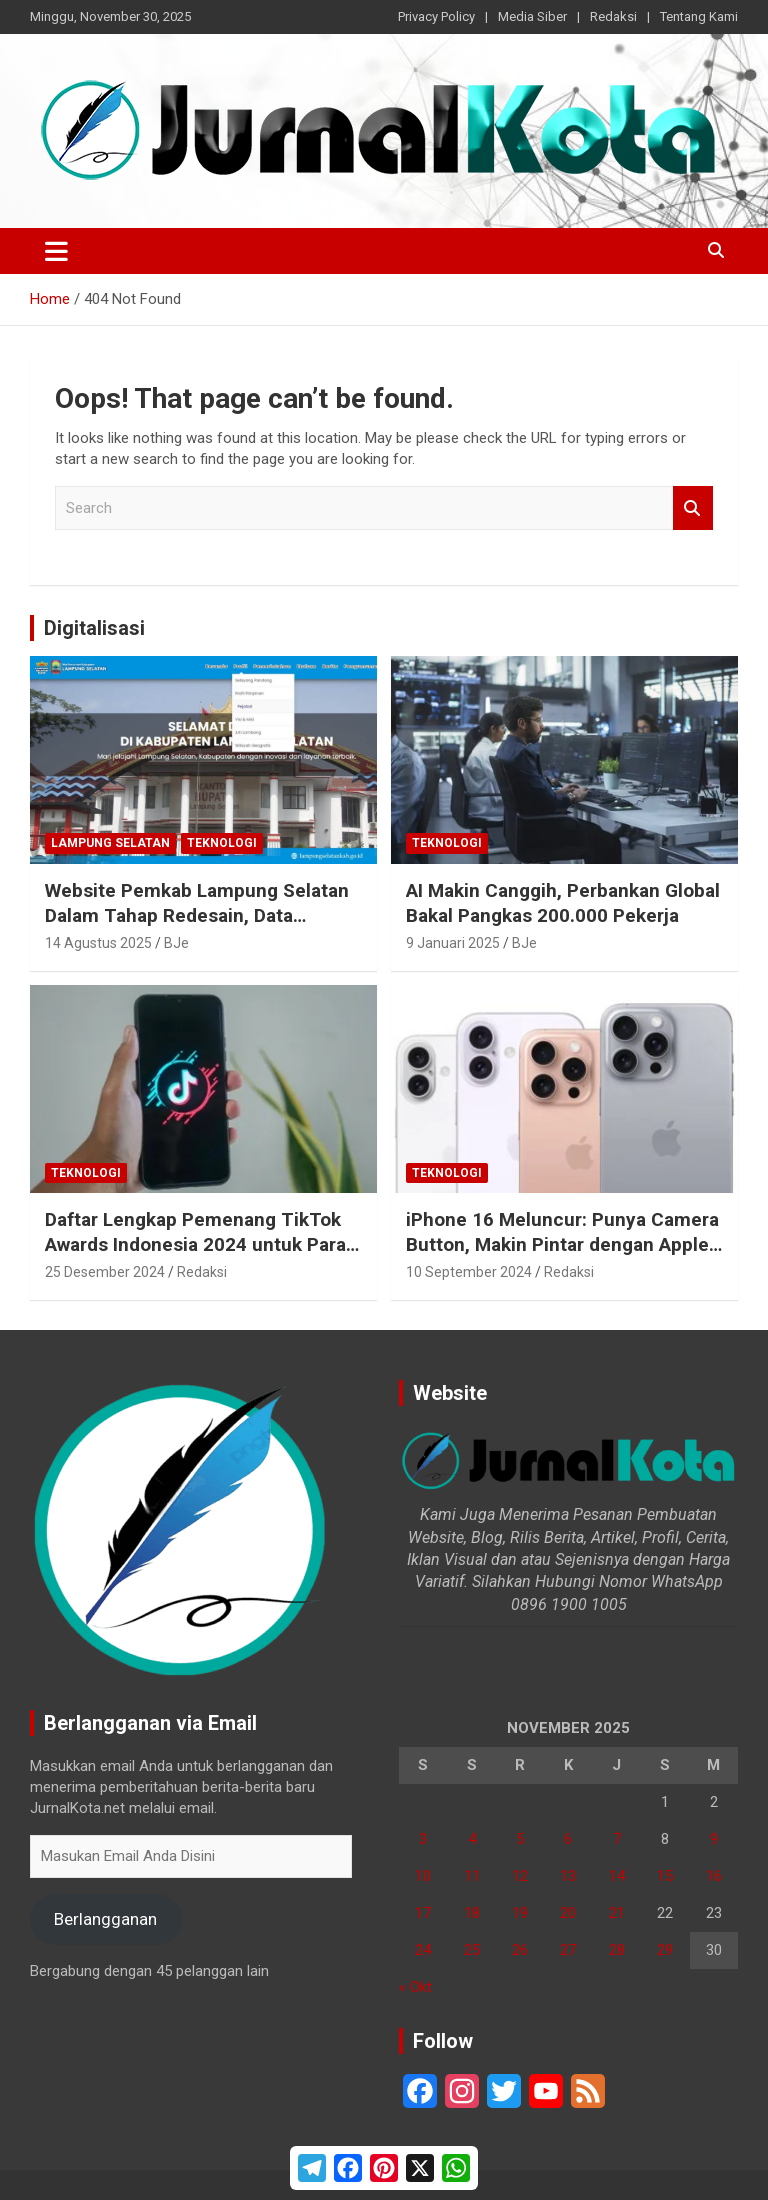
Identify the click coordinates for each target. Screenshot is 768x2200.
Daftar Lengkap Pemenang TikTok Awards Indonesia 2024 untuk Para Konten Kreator (195, 1244)
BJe (176, 943)
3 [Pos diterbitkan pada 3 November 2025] (423, 1839)
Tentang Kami (699, 16)
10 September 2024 (469, 1272)
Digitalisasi (94, 628)
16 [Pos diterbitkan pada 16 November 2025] (714, 1876)
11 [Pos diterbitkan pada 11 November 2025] (472, 1876)
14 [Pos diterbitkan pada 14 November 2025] (617, 1876)
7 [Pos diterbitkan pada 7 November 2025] (617, 1839)
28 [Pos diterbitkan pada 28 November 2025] (617, 1950)
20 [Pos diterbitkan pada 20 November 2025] (568, 1913)
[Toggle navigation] (56, 251)
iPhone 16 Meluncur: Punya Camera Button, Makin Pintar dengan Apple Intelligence (562, 1244)
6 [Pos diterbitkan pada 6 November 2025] (568, 1839)
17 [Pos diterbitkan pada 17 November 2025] (423, 1913)
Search (693, 508)
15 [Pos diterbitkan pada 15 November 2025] (665, 1876)
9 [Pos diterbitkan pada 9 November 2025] (714, 1839)
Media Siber (532, 16)
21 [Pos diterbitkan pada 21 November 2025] (617, 1913)
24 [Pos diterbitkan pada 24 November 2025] (423, 1950)
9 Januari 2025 (453, 943)
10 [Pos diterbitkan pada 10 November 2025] (423, 1876)
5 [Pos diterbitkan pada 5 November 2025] (520, 1839)
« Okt (415, 1987)
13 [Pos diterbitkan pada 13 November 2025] (568, 1876)
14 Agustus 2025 (98, 943)
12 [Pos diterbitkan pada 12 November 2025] (520, 1876)
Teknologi (222, 843)
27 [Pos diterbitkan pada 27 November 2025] (568, 1950)
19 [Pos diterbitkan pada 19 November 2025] (520, 1913)
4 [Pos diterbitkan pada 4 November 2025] (472, 1839)
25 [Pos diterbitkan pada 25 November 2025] (472, 1950)
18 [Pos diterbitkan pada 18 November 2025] (472, 1913)
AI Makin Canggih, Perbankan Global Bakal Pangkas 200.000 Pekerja (563, 903)
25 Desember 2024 (105, 1272)
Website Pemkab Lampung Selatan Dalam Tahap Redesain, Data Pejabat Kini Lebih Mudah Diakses (197, 915)
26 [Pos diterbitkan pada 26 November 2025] (520, 1950)
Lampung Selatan (110, 843)
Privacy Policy (436, 16)
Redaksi (613, 16)
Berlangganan (105, 1919)
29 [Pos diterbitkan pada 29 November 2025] (665, 1950)
